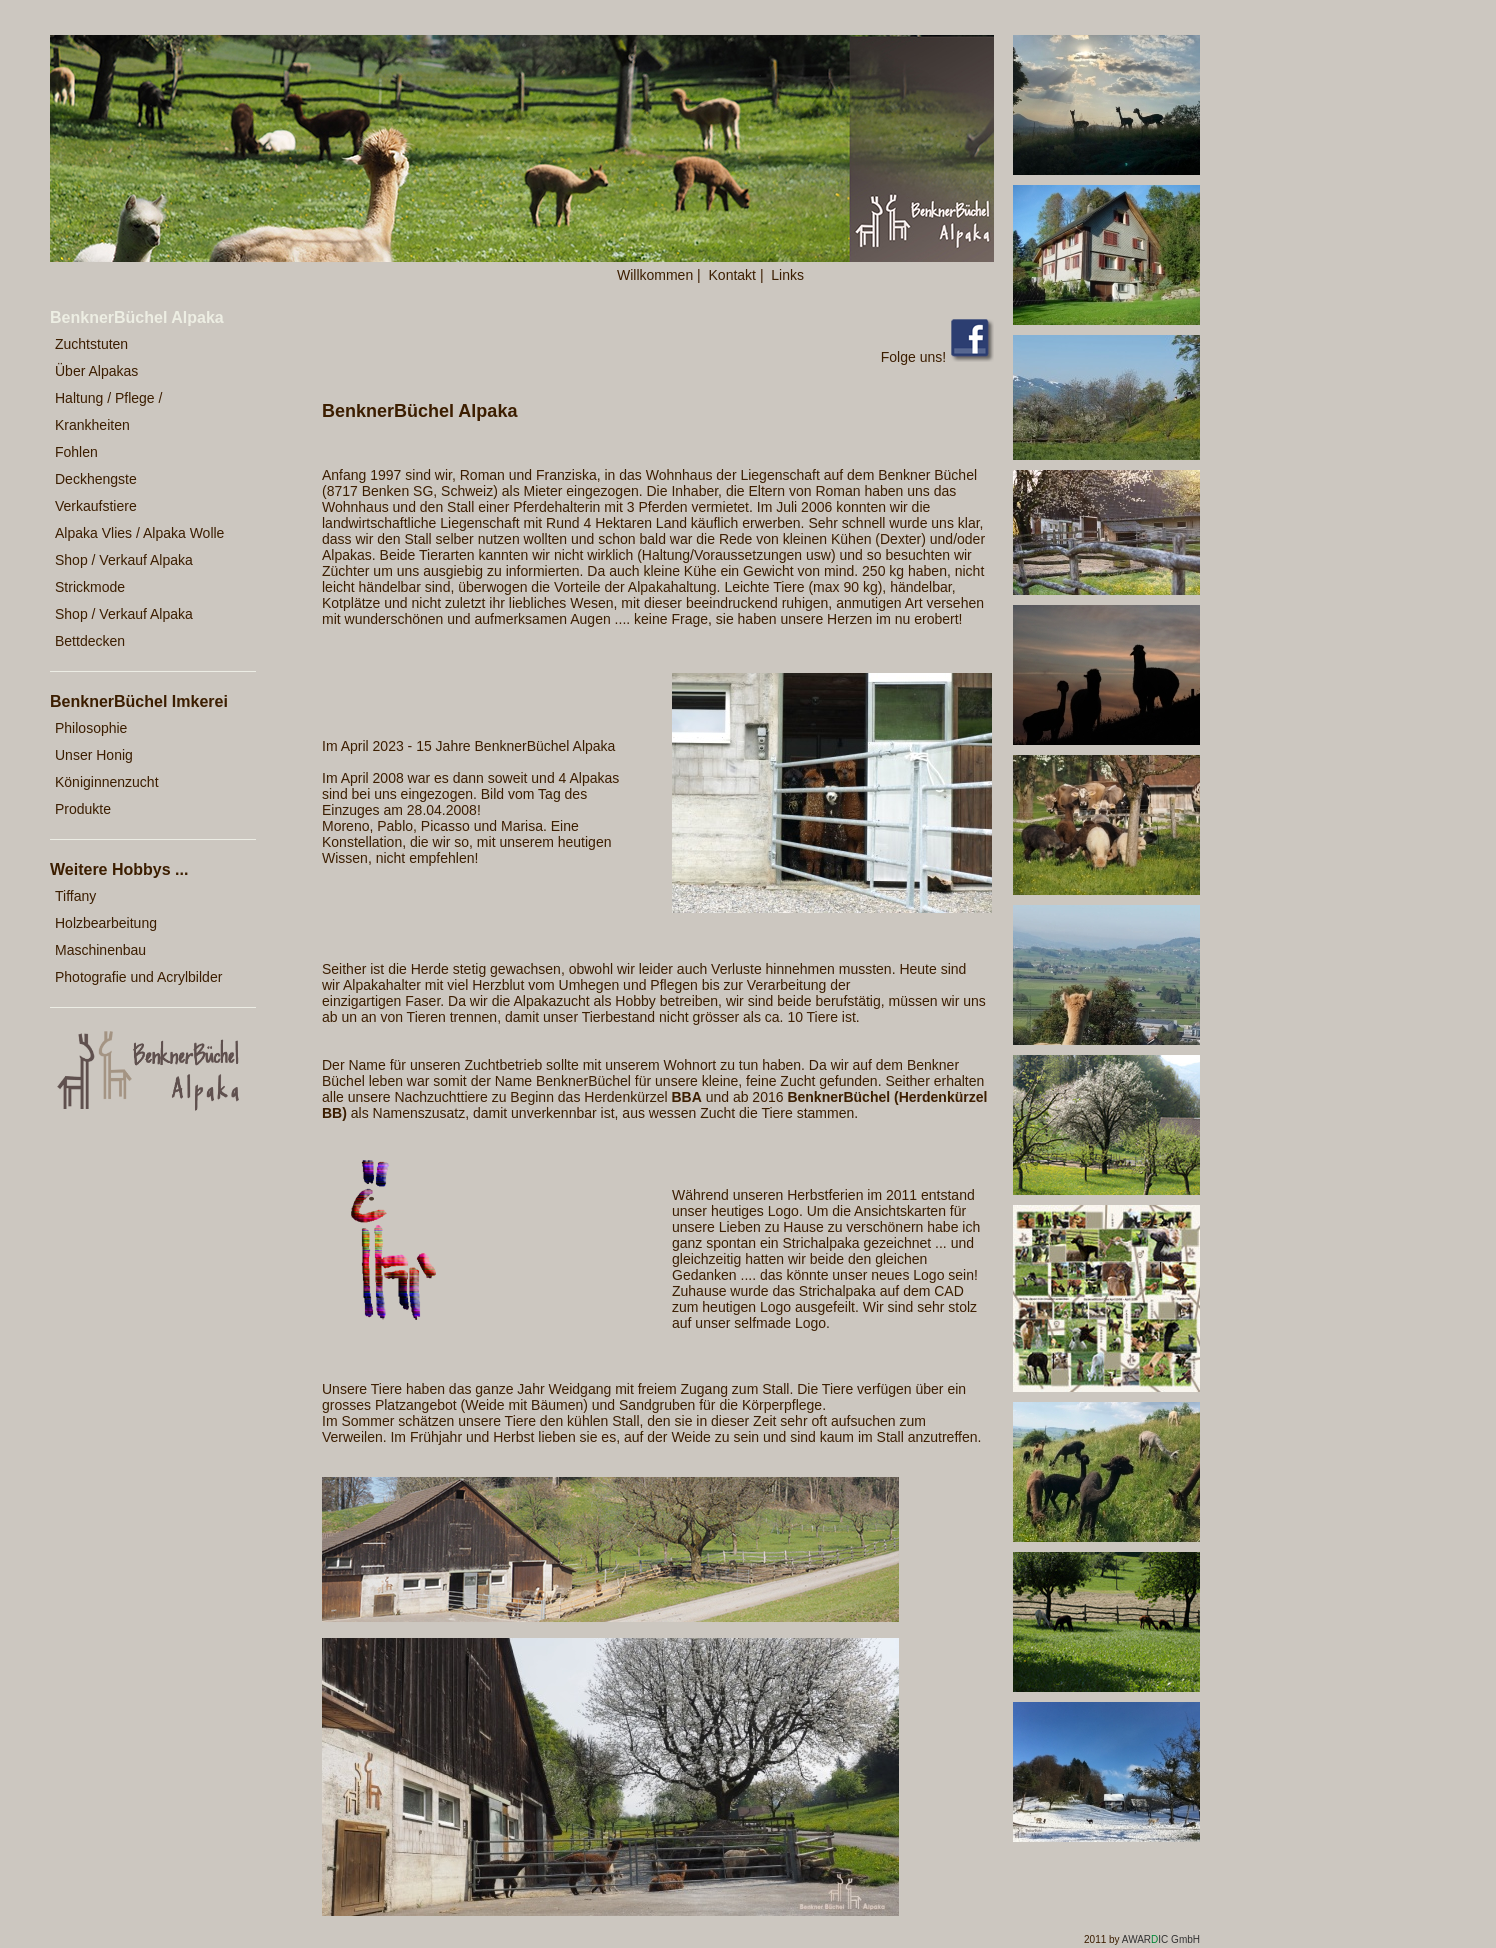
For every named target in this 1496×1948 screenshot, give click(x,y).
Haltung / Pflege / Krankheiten (108, 411)
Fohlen (76, 452)
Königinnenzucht (107, 782)
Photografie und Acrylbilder (138, 977)
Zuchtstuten (91, 344)
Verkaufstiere (96, 506)
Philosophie (91, 728)
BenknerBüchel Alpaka (137, 317)
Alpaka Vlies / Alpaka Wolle (139, 533)
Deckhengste (96, 479)
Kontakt (732, 275)
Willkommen (655, 275)
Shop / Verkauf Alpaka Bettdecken (124, 627)
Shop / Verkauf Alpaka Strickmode (124, 573)
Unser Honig (94, 755)
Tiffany (75, 896)
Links (787, 275)
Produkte (83, 809)
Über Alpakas (96, 371)
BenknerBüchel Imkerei (139, 701)
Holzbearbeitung (106, 923)
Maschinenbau (100, 950)
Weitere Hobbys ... (119, 869)
